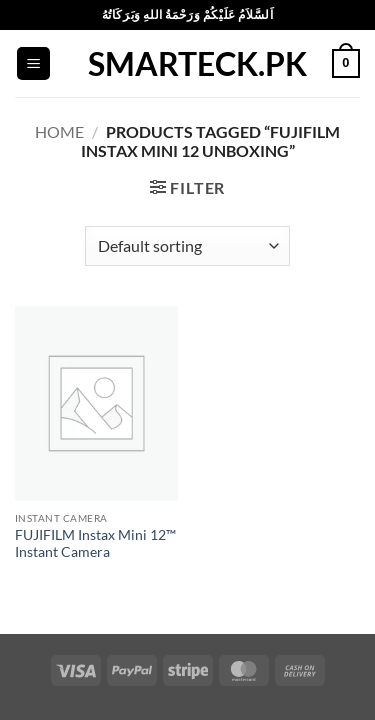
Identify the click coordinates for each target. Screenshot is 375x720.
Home (59, 131)
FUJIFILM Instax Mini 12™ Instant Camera (95, 544)
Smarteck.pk (188, 64)
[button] (33, 63)
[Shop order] (187, 246)
